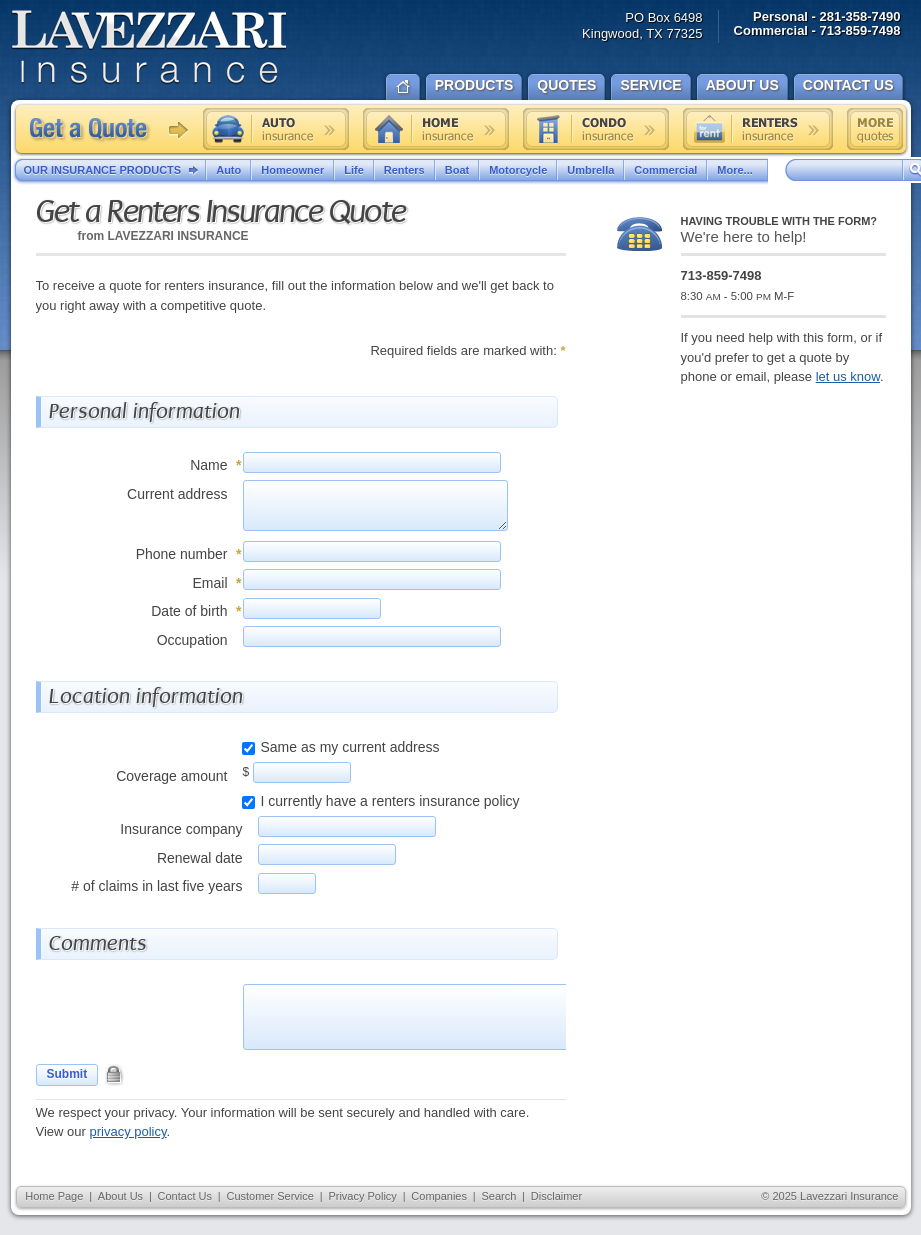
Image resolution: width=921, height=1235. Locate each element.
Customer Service (269, 1196)
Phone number (182, 554)
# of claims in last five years (156, 886)
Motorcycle (518, 170)
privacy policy (127, 1131)
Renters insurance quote (758, 129)
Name (208, 465)
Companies (439, 1196)
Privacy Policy (362, 1196)
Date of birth (189, 611)
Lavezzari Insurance (148, 47)
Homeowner (292, 170)
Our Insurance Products (115, 171)
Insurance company (181, 829)
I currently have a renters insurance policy (390, 801)
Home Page (54, 1196)
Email (209, 583)
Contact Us (185, 1196)
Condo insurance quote (596, 129)
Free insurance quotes (875, 129)
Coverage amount (171, 776)
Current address (177, 494)
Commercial (665, 170)
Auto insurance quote (276, 129)
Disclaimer (556, 1196)
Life (354, 170)
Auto (228, 170)
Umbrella (590, 170)
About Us (120, 1196)
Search (498, 1196)
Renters (404, 170)
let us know (848, 376)
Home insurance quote (436, 129)
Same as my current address (350, 747)
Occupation (192, 640)
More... (737, 170)
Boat (457, 170)
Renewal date (200, 858)
